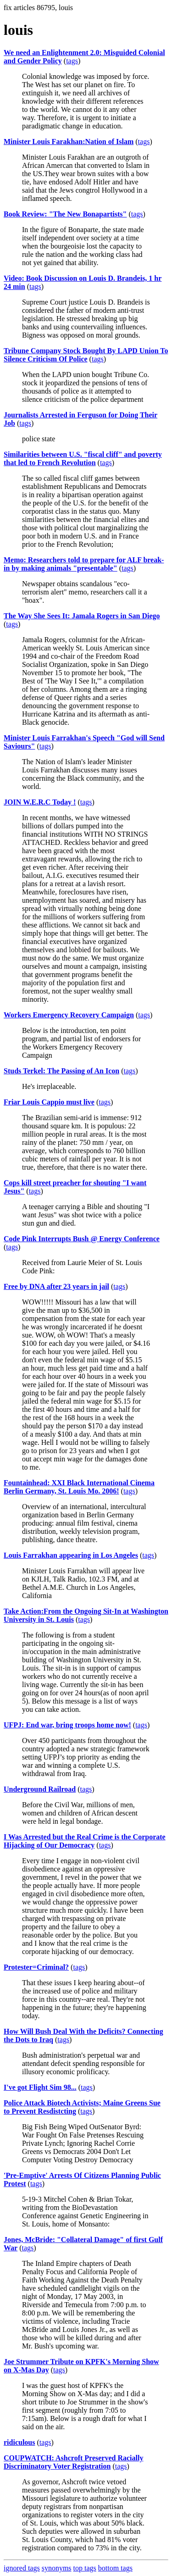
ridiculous (19, 2442)
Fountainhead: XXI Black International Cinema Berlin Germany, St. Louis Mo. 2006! (79, 1487)
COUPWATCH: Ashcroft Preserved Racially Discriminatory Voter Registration (73, 2462)
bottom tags (115, 2568)
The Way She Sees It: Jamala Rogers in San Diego (82, 616)
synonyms (57, 2568)
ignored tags (22, 2568)
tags (72, 61)
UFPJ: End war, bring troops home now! (67, 1725)
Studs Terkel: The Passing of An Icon (61, 1071)
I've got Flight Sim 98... (40, 2087)
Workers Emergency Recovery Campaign (69, 1015)
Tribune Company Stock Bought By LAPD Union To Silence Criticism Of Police (86, 355)
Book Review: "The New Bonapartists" (65, 214)
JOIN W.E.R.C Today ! (40, 802)
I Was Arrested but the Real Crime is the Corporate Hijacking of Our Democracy (85, 1841)
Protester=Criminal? (36, 1967)
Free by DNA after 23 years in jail (56, 1286)
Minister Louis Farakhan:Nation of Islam (68, 141)
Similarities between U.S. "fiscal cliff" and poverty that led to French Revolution (83, 458)
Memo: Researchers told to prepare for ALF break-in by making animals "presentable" (84, 564)
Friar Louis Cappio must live (49, 1102)
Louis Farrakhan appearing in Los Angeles (71, 1555)
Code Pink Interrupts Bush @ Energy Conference (82, 1239)
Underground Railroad (40, 1789)
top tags (84, 2568)
